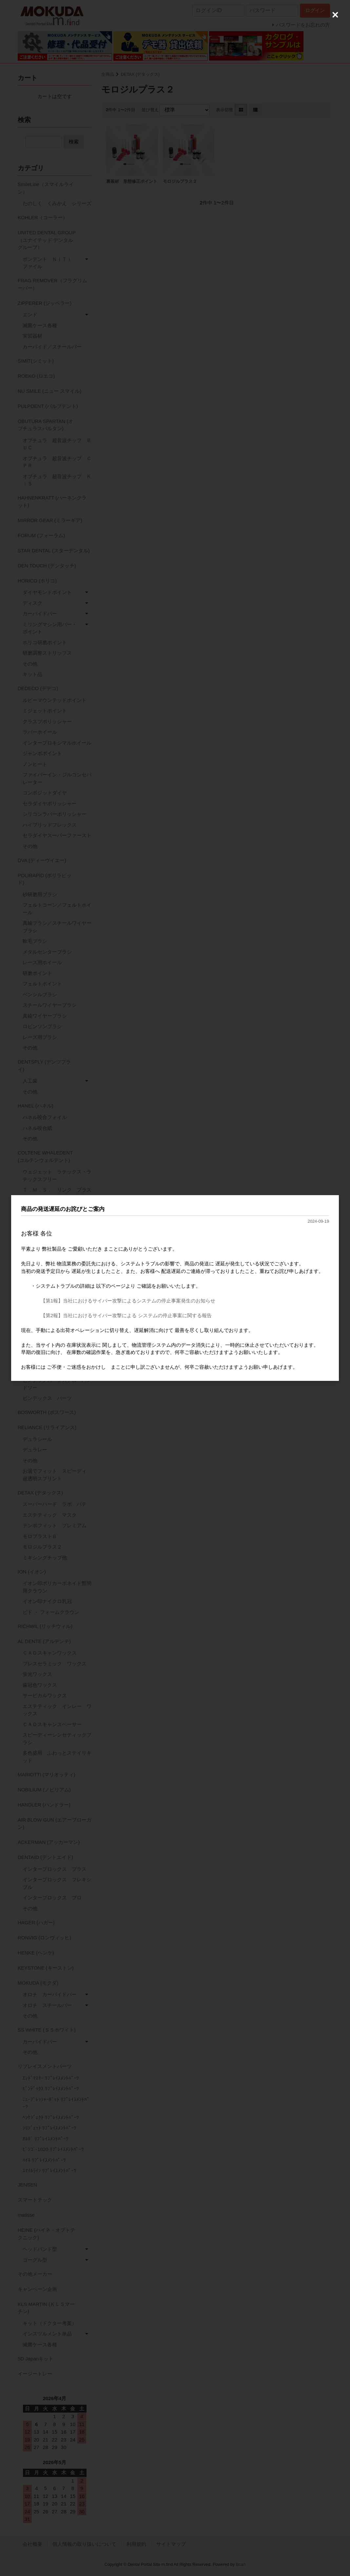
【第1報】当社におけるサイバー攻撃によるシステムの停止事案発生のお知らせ (128, 1300)
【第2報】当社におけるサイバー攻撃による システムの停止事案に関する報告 (126, 1315)
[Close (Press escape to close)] (335, 15)
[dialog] (175, 1288)
